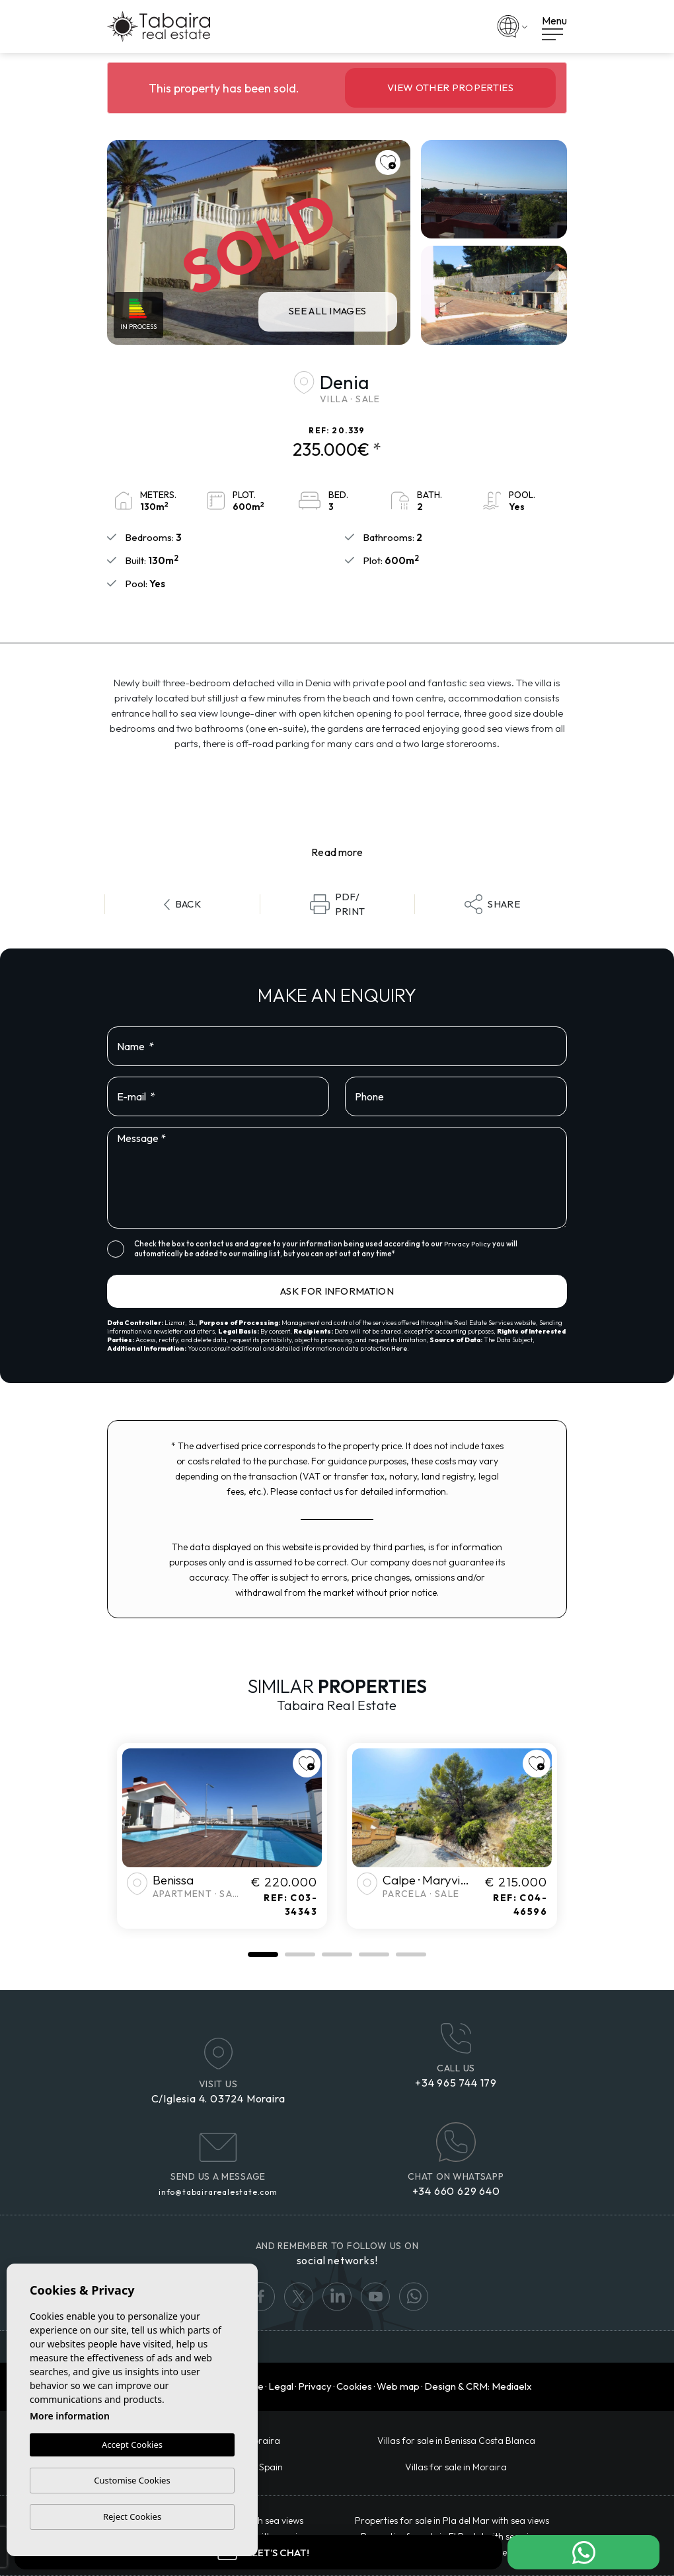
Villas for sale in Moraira (456, 2467)
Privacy (315, 2386)
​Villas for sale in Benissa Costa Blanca (456, 2441)
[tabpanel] (222, 1836)
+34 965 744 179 (456, 2082)
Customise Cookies (132, 2480)
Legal (280, 2386)
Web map (398, 2386)
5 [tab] (411, 1954)
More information (70, 2416)
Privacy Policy (468, 1243)
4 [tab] (374, 1954)
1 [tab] (263, 1954)
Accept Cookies (132, 2445)
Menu (554, 27)
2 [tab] (300, 1954)
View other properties (450, 87)
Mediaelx (512, 2386)
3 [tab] (337, 1954)
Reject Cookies (132, 2516)
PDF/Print (337, 904)
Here (399, 1348)
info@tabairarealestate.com (218, 2192)
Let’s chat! (258, 2552)
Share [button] (492, 904)
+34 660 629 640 (456, 2191)
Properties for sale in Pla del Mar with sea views (452, 2520)
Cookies (354, 2386)
